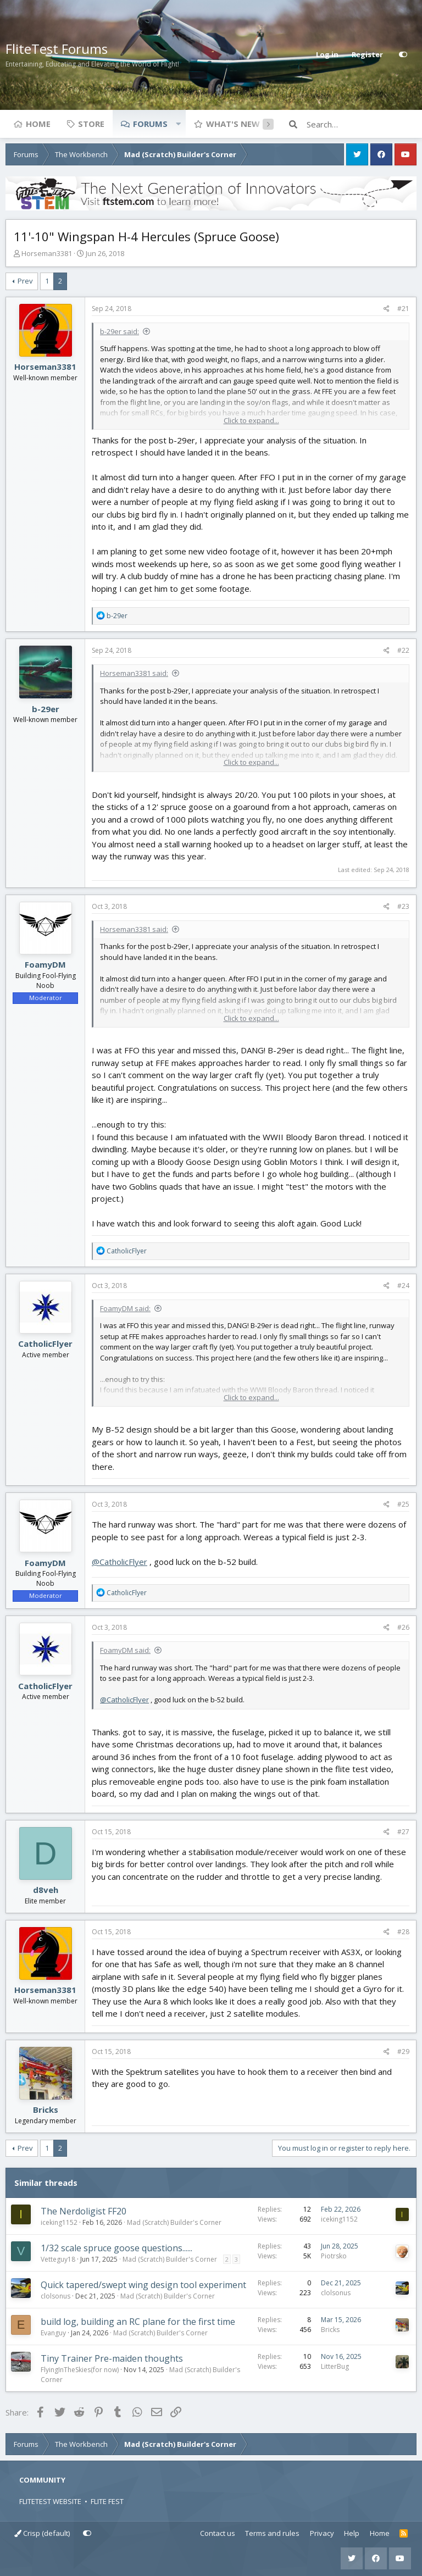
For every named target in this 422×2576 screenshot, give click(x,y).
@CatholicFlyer (119, 1561)
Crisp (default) (42, 2533)
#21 (403, 308)
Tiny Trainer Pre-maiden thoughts (112, 2358)
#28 (403, 1931)
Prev (25, 281)
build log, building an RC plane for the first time (138, 2322)
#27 (403, 1831)
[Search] (362, 124)
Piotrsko (334, 2256)
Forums (150, 123)
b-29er (45, 708)
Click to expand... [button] (251, 420)
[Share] (386, 308)
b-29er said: (119, 331)
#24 (403, 1285)
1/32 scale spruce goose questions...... (116, 2248)
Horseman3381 (46, 253)
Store (91, 123)
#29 (403, 2051)
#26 (403, 1627)
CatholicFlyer (45, 1343)
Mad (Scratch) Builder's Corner (174, 2222)
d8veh (45, 1889)
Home (38, 123)
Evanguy (53, 2333)
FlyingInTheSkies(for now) (80, 2369)
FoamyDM (45, 964)
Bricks (45, 2109)
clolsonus (55, 2296)
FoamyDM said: (125, 1308)
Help (351, 2533)
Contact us (217, 2533)
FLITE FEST (107, 2501)
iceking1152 (59, 2222)
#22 (403, 650)
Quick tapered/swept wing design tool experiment (143, 2285)
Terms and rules (272, 2533)
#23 (403, 906)
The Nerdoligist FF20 (83, 2211)
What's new (233, 123)
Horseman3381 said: (134, 673)
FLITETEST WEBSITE (50, 2501)
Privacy (322, 2533)
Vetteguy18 (58, 2259)
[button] (178, 123)
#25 (403, 1504)
